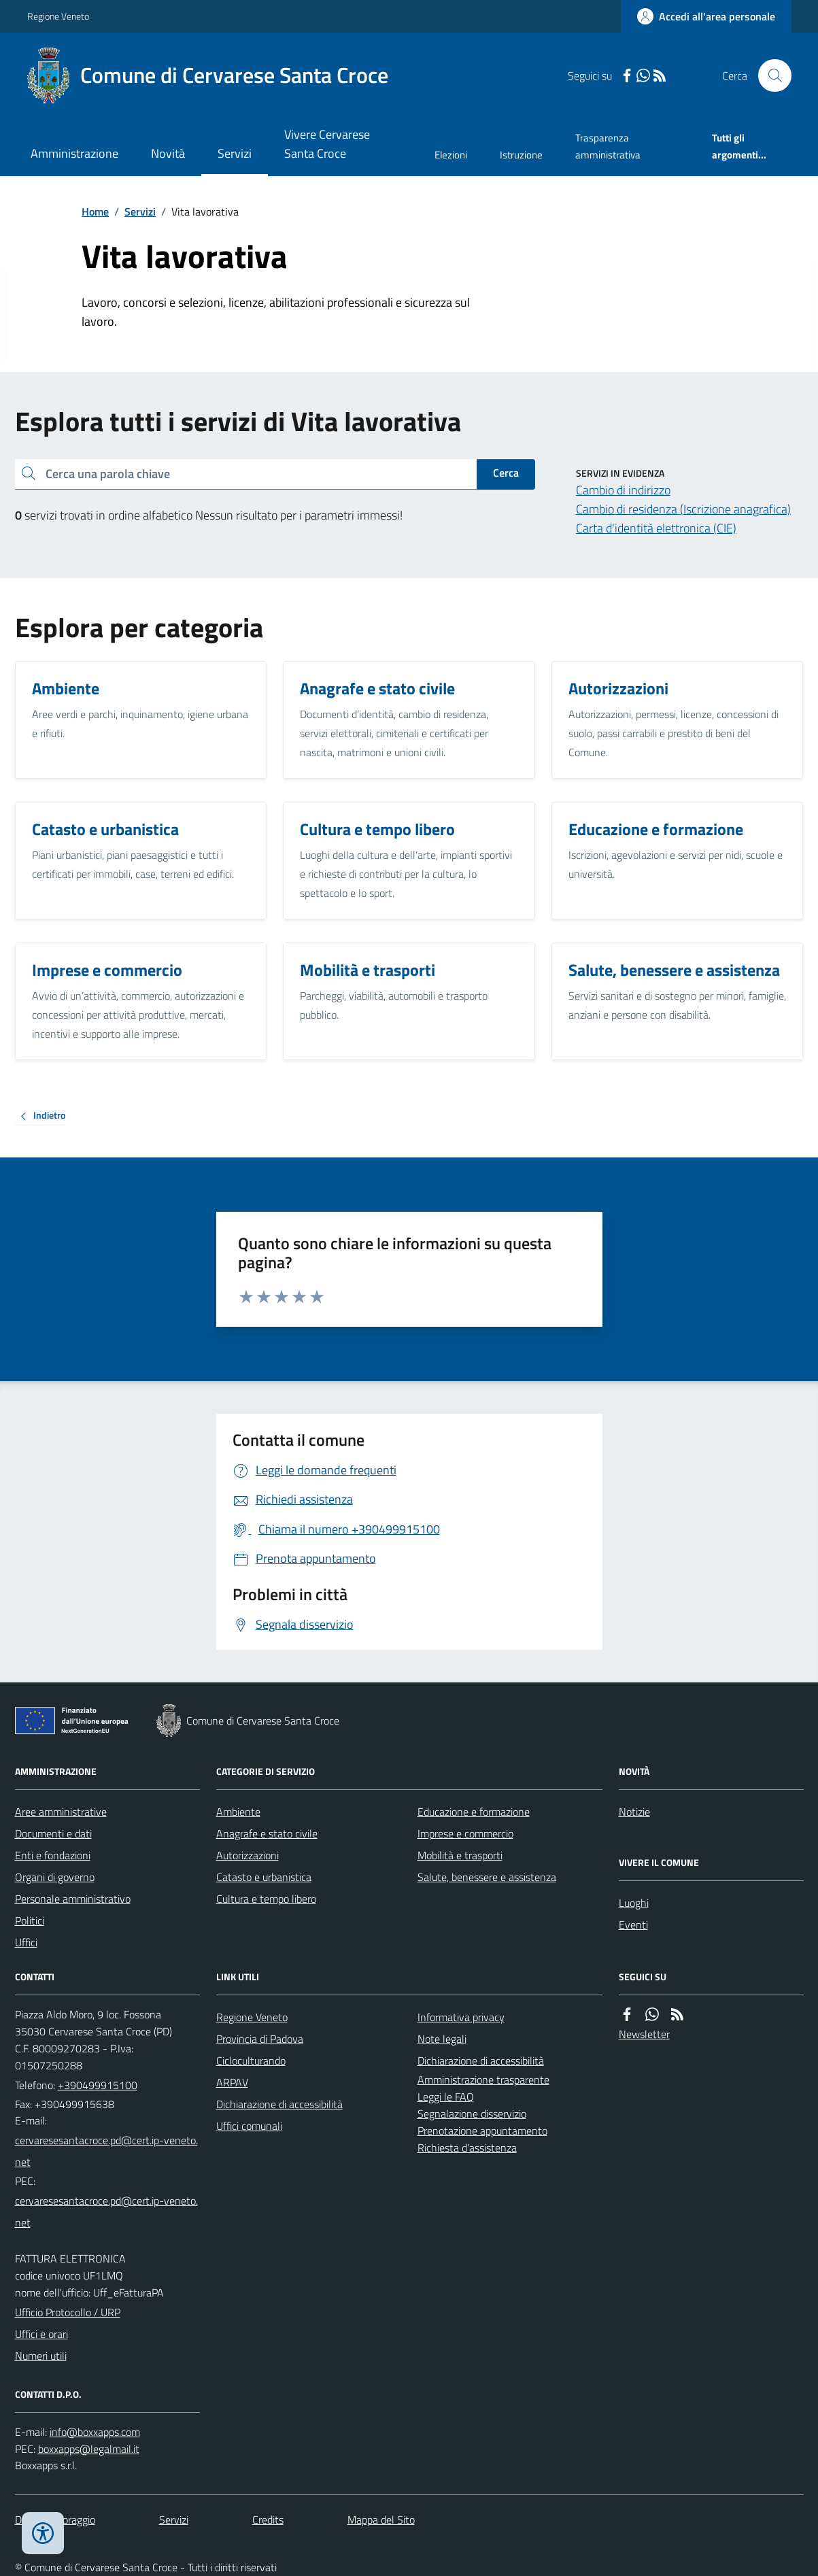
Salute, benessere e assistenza (486, 1877)
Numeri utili (41, 2356)
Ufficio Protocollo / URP (67, 2312)
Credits (268, 2519)
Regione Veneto (58, 16)
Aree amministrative (61, 1811)
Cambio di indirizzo (623, 490)
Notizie (634, 1811)
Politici (29, 1920)
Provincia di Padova (259, 2039)
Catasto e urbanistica (263, 1877)
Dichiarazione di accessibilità (279, 2104)
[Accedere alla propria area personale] (706, 16)
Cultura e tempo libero (266, 1899)
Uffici (26, 1942)
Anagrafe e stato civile (267, 1833)
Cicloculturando (251, 2060)
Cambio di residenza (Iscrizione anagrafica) (683, 509)
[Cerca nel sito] (769, 75)
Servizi (235, 153)
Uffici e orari (41, 2334)
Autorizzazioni (247, 1855)
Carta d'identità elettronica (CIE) (656, 528)
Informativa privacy (461, 2017)
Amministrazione (74, 153)
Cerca (506, 472)
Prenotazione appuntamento (482, 2130)
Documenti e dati (53, 1833)
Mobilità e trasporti (459, 1855)
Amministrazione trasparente (483, 2079)
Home (95, 211)
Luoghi (634, 1903)
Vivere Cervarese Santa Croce (327, 144)
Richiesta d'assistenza (467, 2147)
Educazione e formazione (473, 1811)
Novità (168, 153)
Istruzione (521, 155)
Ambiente (238, 1811)
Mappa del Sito (381, 2519)
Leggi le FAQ (445, 2096)
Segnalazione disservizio (471, 2113)
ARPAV (232, 2082)
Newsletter (644, 2034)
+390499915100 (97, 2085)
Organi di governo (55, 1877)
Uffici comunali (249, 2126)
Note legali (441, 2039)
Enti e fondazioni (52, 1855)
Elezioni (450, 155)
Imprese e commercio (465, 1833)
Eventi (633, 1924)
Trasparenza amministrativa (608, 146)
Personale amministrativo (73, 1899)
